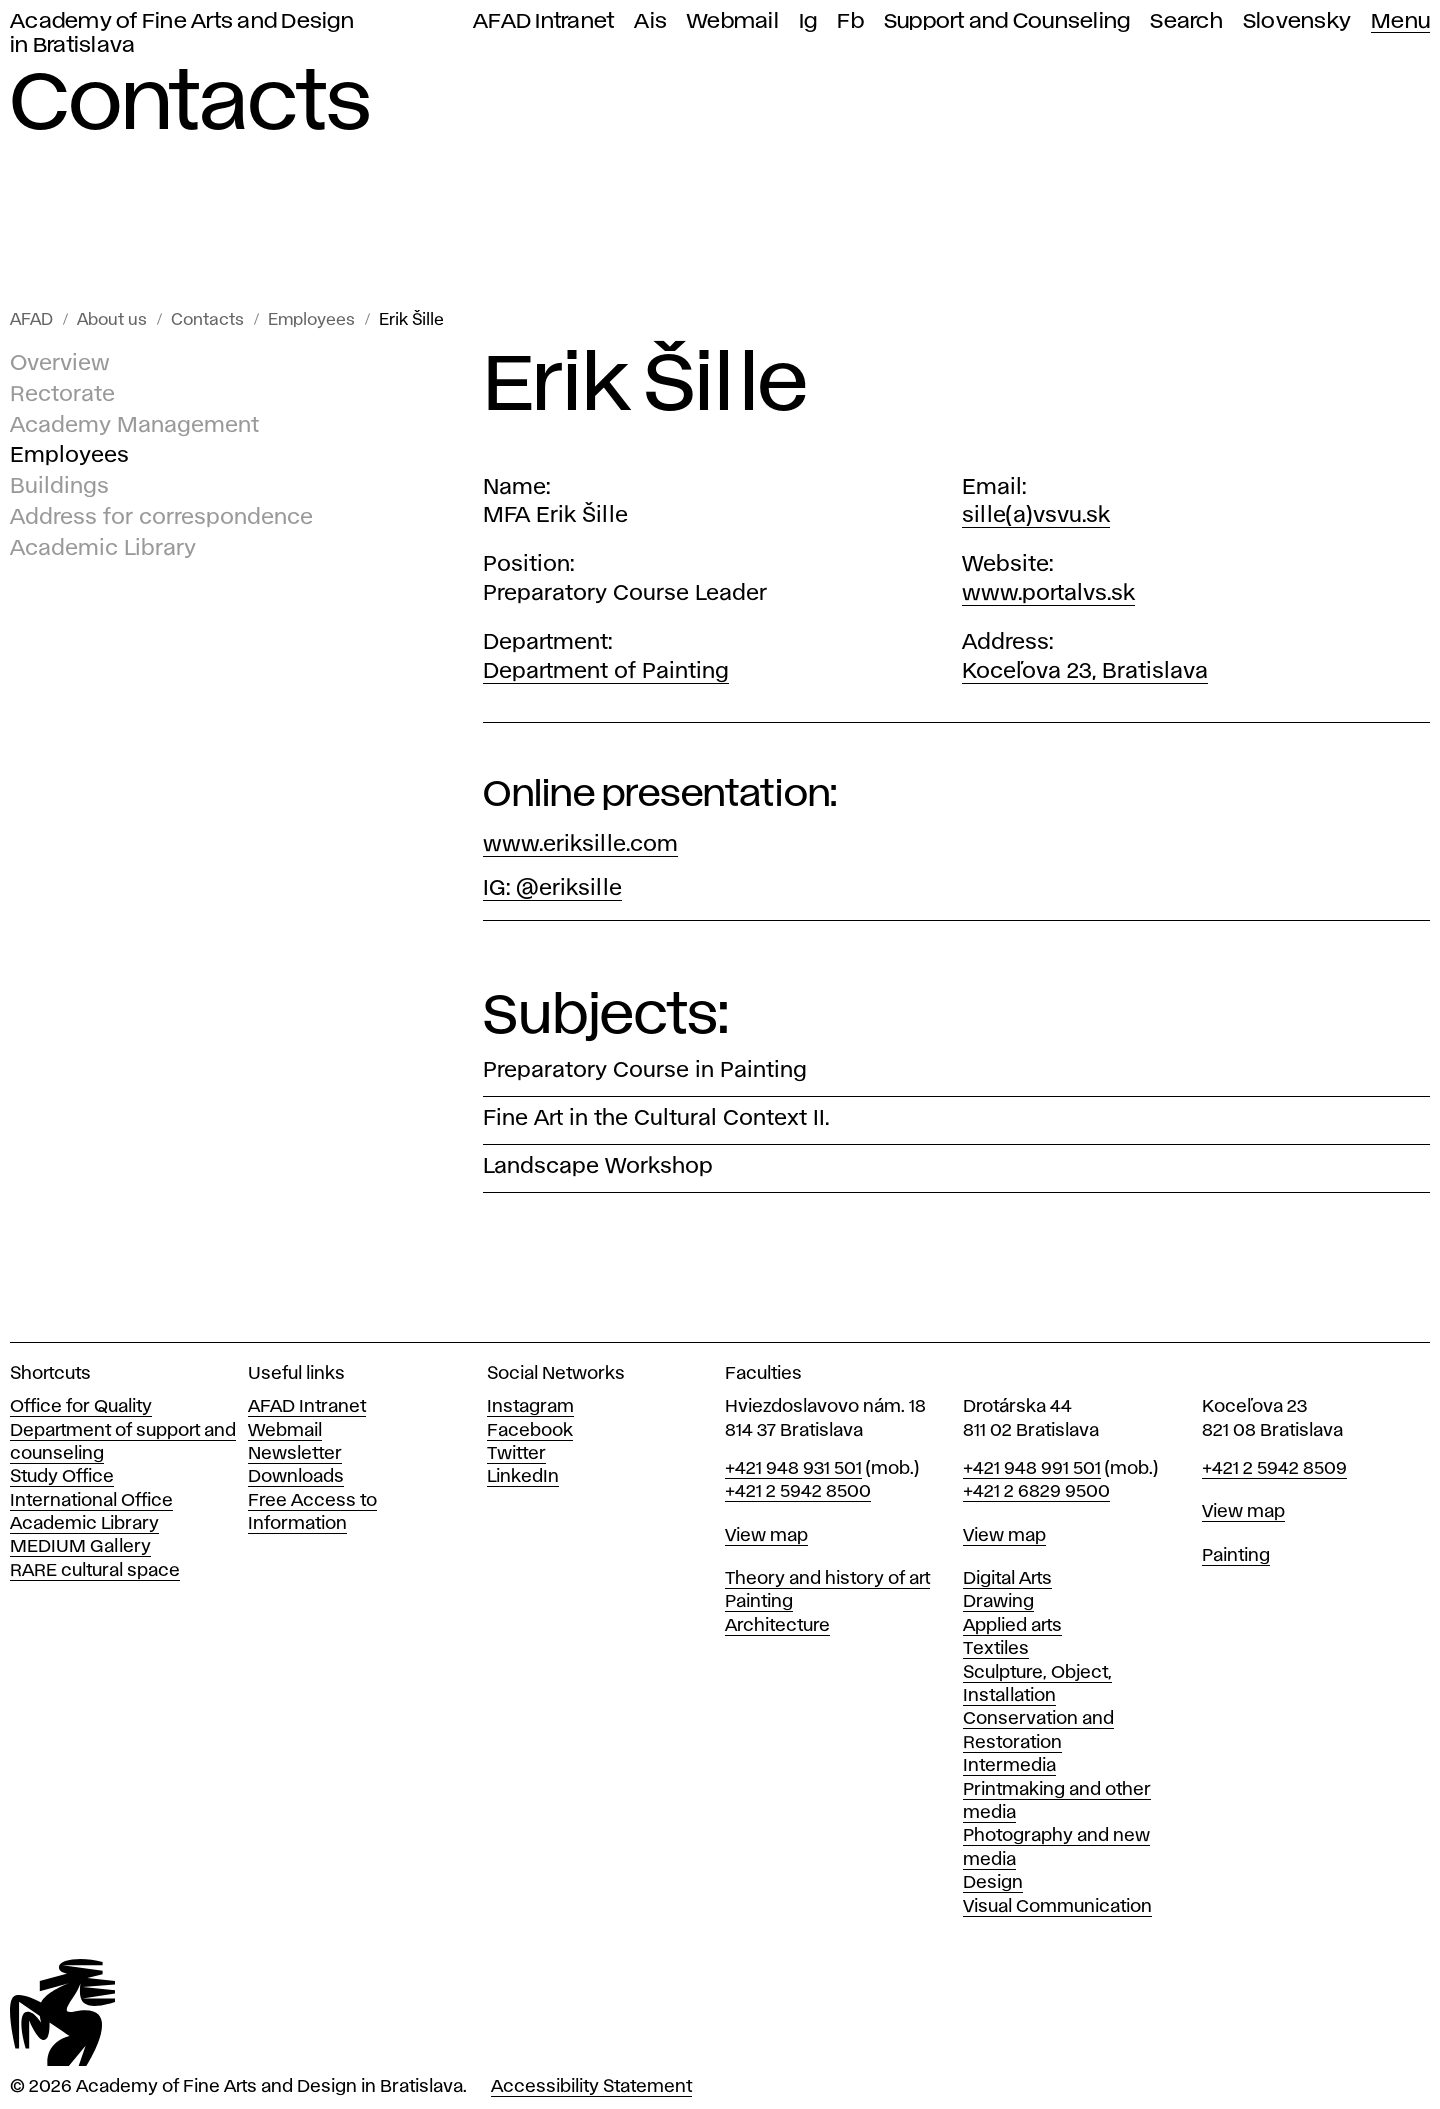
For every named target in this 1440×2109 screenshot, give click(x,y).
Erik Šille (411, 320)
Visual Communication (1057, 1907)
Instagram (530, 1407)
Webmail (733, 21)
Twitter (516, 1454)
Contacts (207, 320)
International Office (91, 1501)
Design (993, 1883)
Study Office (62, 1477)
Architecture (777, 1626)
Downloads (296, 1477)
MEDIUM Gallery (80, 1547)
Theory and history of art (827, 1579)
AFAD (31, 320)
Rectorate (62, 395)
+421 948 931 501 (793, 1469)
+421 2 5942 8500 (798, 1492)
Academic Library (103, 549)
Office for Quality (81, 1407)
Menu (1400, 21)
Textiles (996, 1649)
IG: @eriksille (552, 889)
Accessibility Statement (591, 2087)
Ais (650, 21)
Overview (60, 364)
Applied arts (1012, 1626)
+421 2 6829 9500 (1036, 1492)
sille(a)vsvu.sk (1036, 516)
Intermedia (1009, 1766)
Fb (850, 21)
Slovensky (1297, 21)
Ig (808, 21)
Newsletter (295, 1454)
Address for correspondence (161, 518)
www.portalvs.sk (1048, 594)
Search (1186, 21)
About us (112, 320)
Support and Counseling (1007, 21)
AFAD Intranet (543, 21)
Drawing (998, 1602)
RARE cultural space (95, 1571)
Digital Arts (1007, 1579)
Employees (311, 320)
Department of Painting (606, 672)
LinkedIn (523, 1477)
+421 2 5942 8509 (1274, 1469)
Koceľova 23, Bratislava (1085, 672)
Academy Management (134, 426)
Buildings (59, 487)
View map (766, 1536)
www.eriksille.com (580, 845)
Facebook (530, 1431)
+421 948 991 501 (1032, 1469)
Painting (759, 1602)
